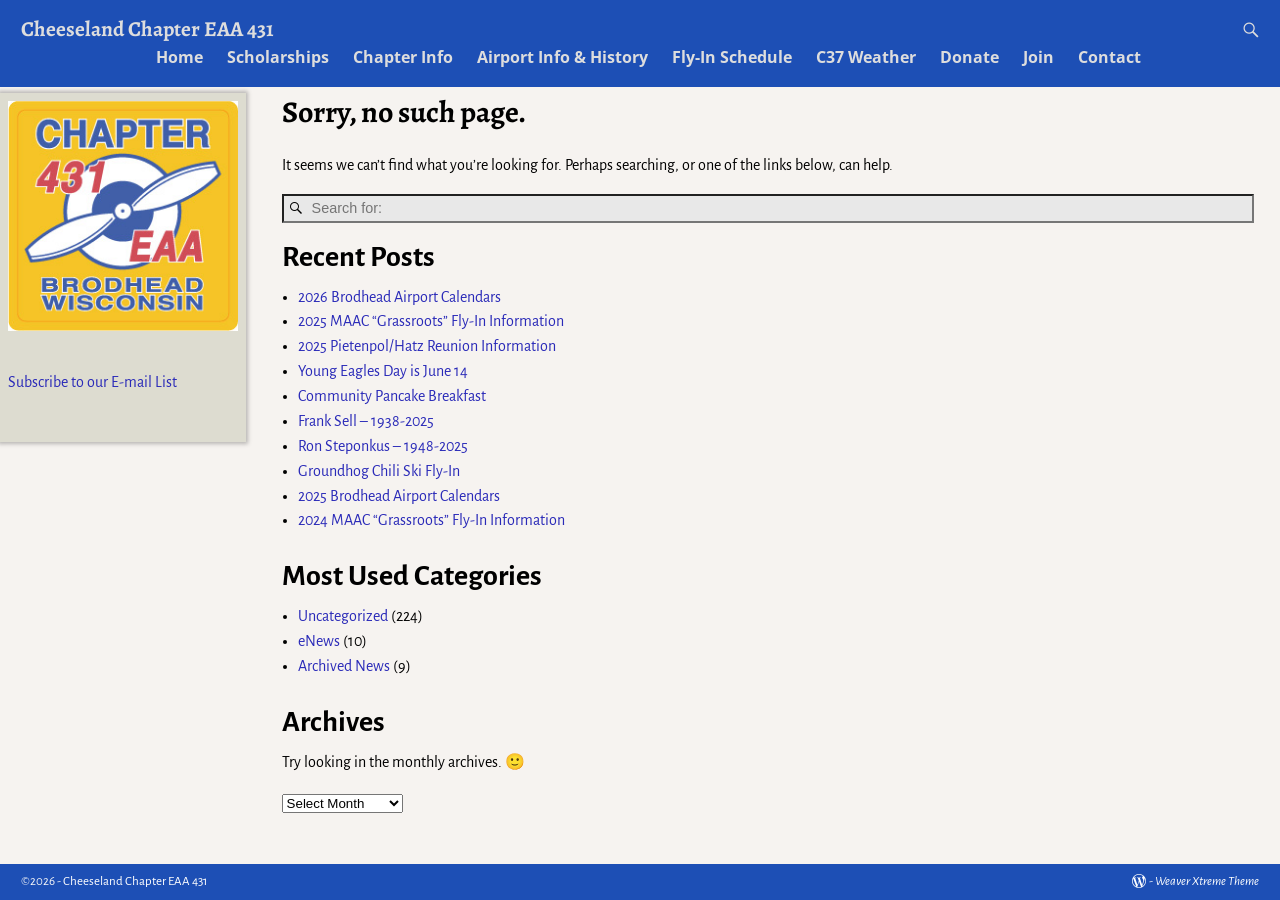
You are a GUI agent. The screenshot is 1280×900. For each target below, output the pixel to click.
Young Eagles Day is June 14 (383, 371)
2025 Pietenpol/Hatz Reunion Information (427, 346)
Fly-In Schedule (732, 57)
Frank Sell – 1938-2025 (366, 421)
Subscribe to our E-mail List (92, 382)
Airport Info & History (562, 57)
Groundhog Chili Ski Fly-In (379, 471)
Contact (1109, 57)
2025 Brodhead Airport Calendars (399, 496)
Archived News (344, 666)
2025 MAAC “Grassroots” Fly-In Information (431, 321)
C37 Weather (866, 57)
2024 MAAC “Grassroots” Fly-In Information (431, 520)
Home (179, 57)
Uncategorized (343, 616)
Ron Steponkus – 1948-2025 (383, 446)
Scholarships (278, 57)
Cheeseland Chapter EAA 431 (147, 28)
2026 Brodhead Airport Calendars (399, 297)
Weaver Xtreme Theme (1207, 881)
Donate (969, 57)
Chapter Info (403, 57)
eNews (319, 641)
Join (1038, 57)
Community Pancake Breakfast (392, 396)
